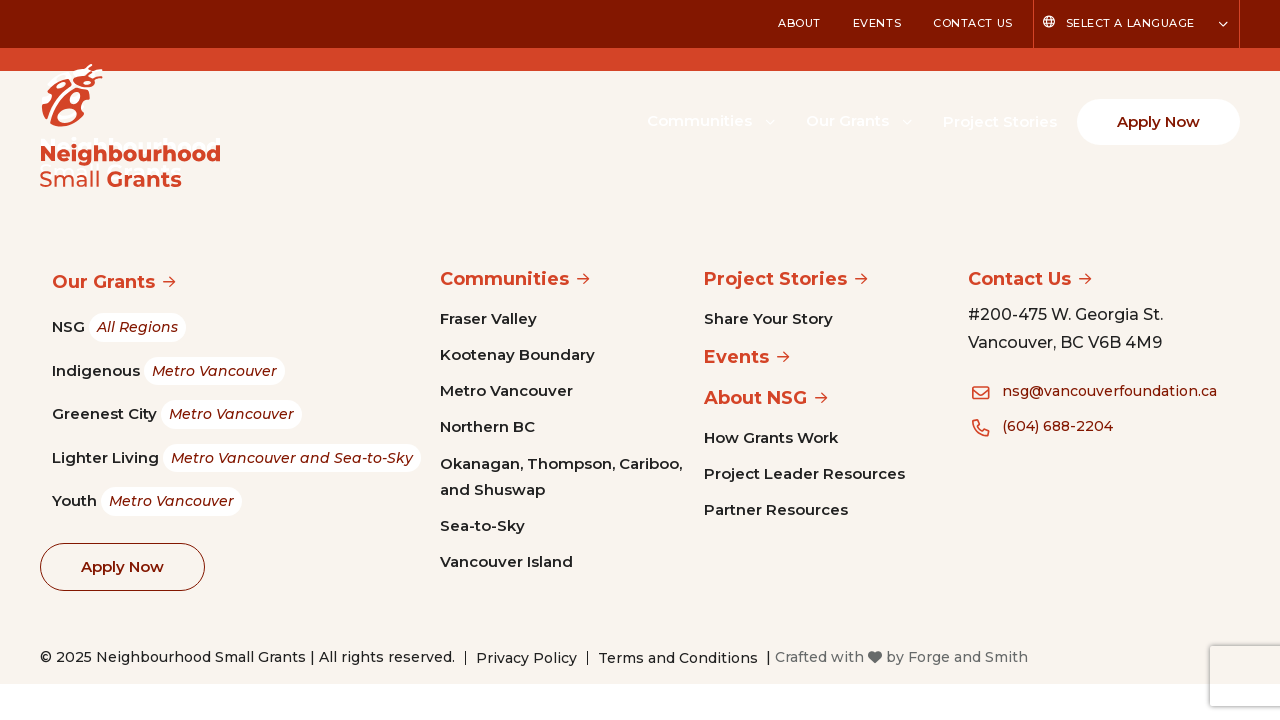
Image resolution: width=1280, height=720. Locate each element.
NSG (119, 327)
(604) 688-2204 (1057, 426)
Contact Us (973, 23)
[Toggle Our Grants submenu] (907, 120)
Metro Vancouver (506, 390)
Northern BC (487, 426)
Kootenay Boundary (517, 354)
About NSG (755, 398)
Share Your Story (768, 318)
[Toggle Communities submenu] (770, 120)
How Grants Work (771, 437)
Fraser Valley (488, 318)
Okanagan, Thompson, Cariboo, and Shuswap (561, 476)
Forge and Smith (968, 657)
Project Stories (1000, 121)
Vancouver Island (506, 561)
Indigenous (168, 371)
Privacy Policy (526, 658)
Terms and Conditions (678, 658)
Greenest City (177, 414)
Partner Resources (776, 509)
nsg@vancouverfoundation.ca (1109, 391)
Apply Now (1158, 121)
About (799, 23)
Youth (147, 501)
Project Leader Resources (804, 473)
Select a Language (1130, 23)
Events (877, 23)
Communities (699, 120)
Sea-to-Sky (482, 525)
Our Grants (847, 120)
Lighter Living (236, 458)
